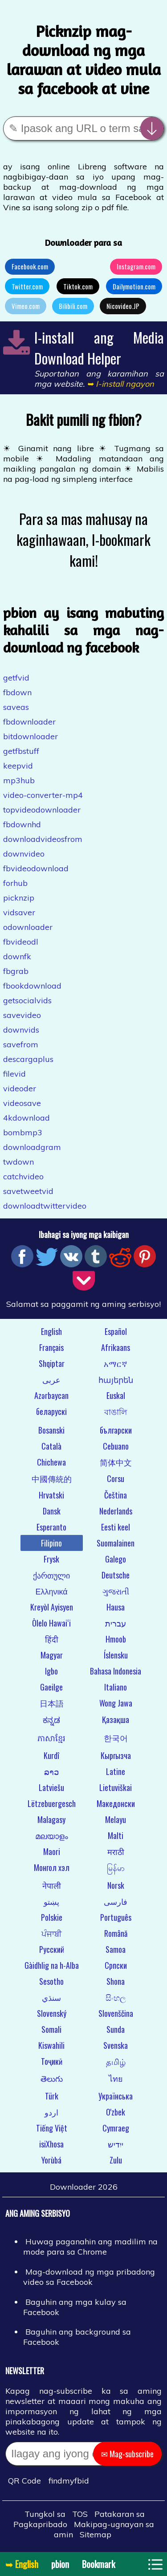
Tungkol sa (44, 2514)
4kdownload (26, 1118)
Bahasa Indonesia (115, 1671)
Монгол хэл (51, 1867)
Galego (115, 1559)
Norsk (115, 1885)
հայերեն (115, 1379)
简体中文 (116, 1462)
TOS (80, 2514)
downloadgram (32, 1147)
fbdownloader (29, 722)
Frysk (51, 1559)
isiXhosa (51, 2144)
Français (51, 1347)
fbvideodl (20, 942)
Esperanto (51, 1527)
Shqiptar (52, 1363)
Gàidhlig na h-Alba (51, 1965)
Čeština (115, 1495)
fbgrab (16, 971)
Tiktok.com (78, 286)
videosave (22, 1103)
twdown (18, 1162)
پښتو (51, 1901)
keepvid (18, 766)
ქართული (51, 1575)
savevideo (22, 1015)
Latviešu (51, 1787)
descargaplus (28, 1059)
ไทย (116, 2078)
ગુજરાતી (115, 1591)
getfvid (16, 678)
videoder (19, 1088)
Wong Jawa (115, 1703)
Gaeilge (51, 1687)
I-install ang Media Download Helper (99, 348)
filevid (14, 1074)
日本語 (52, 1703)
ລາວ (51, 1771)
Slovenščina (115, 2013)
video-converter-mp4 (43, 795)
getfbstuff (21, 751)
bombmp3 (22, 1132)
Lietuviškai (115, 1787)
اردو (51, 2112)
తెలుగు (52, 2078)
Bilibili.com (73, 306)
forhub (15, 883)
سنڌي (51, 1997)
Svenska (115, 2045)
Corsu (115, 1478)
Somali (51, 2029)
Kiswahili (51, 2045)
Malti (115, 1835)
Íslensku (116, 1655)
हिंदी (51, 1639)
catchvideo (23, 1176)
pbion (60, 2564)
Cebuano (116, 1446)
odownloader (28, 927)
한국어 (116, 1737)
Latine (115, 1771)
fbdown (17, 692)
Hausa (115, 1607)
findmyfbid (69, 2481)
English (51, 1331)
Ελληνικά (51, 1591)
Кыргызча (116, 1755)
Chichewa (51, 1462)
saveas (16, 707)
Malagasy (51, 1819)
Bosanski (51, 1430)
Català (51, 1446)
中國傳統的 (52, 1478)
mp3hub (19, 780)
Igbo (51, 1671)
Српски (116, 1965)
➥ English (21, 2564)
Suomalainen (115, 1543)
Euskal (115, 1395)
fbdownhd (22, 824)
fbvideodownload (36, 868)
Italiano (115, 1687)
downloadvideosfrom (42, 839)
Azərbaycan (51, 1395)
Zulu (116, 2160)
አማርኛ (115, 1363)
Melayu (115, 1819)
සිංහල (116, 1997)
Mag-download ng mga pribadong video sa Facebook (89, 2277)
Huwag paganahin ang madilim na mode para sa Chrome (90, 2246)
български (116, 1430)
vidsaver (19, 912)
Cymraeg (115, 2128)
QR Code (24, 2481)
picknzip (18, 898)
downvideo (24, 854)
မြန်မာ (116, 1867)
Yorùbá (51, 2160)
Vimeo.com (26, 306)
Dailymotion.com (134, 286)
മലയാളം (51, 1835)
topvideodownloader (42, 810)
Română (115, 1933)
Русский (51, 1949)
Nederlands (115, 1511)
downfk (17, 956)
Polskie (51, 1917)
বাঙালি (115, 1411)
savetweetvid (28, 1191)
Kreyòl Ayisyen (51, 1607)
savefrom (20, 1044)
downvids (21, 1030)
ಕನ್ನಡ (51, 1719)
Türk (51, 2096)
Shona (115, 1981)
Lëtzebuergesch (52, 1803)
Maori (51, 1851)
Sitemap (95, 2534)
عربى (51, 1379)
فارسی (115, 1901)
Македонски (116, 1803)
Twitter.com (27, 286)
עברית (115, 1623)
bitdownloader (30, 736)
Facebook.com (30, 266)
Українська (115, 2096)
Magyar (52, 1655)
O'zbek (115, 2112)
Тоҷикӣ (51, 2061)
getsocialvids (27, 1000)
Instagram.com (136, 266)
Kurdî (51, 1755)
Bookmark (98, 2564)
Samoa (116, 1949)
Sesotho (51, 1981)
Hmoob (116, 1639)
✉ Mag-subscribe (127, 2454)
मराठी (115, 1851)
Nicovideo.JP (122, 306)
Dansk (52, 1511)
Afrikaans (115, 1347)
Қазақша (115, 1719)
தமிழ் (116, 2061)
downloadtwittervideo (44, 1206)
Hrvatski (51, 1495)
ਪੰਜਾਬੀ (51, 1933)
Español (116, 1331)
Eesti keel (115, 1527)
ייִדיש (115, 2144)
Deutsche (116, 1575)
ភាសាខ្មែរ (51, 1737)
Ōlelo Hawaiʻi (51, 1623)
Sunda (115, 2029)
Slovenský (51, 2013)
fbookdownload (32, 986)
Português (115, 1917)
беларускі (51, 1411)
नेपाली (51, 1885)
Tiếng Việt (51, 2128)
